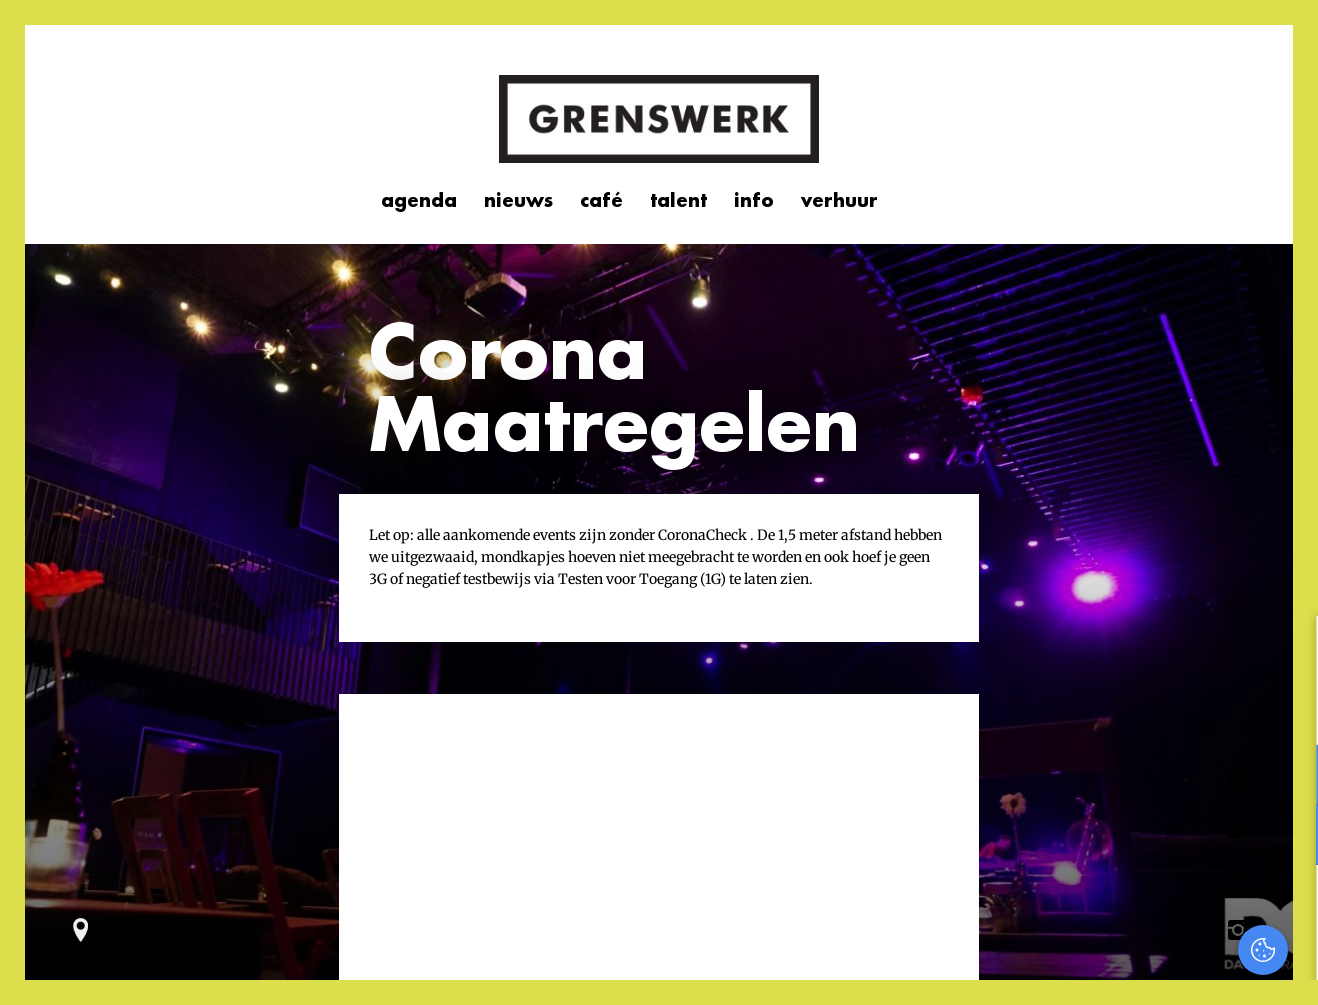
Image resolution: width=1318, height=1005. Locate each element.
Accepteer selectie (1148, 967)
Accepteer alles (1148, 909)
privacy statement (1218, 709)
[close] (1287, 652)
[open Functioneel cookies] (1286, 777)
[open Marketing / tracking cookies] (1286, 837)
